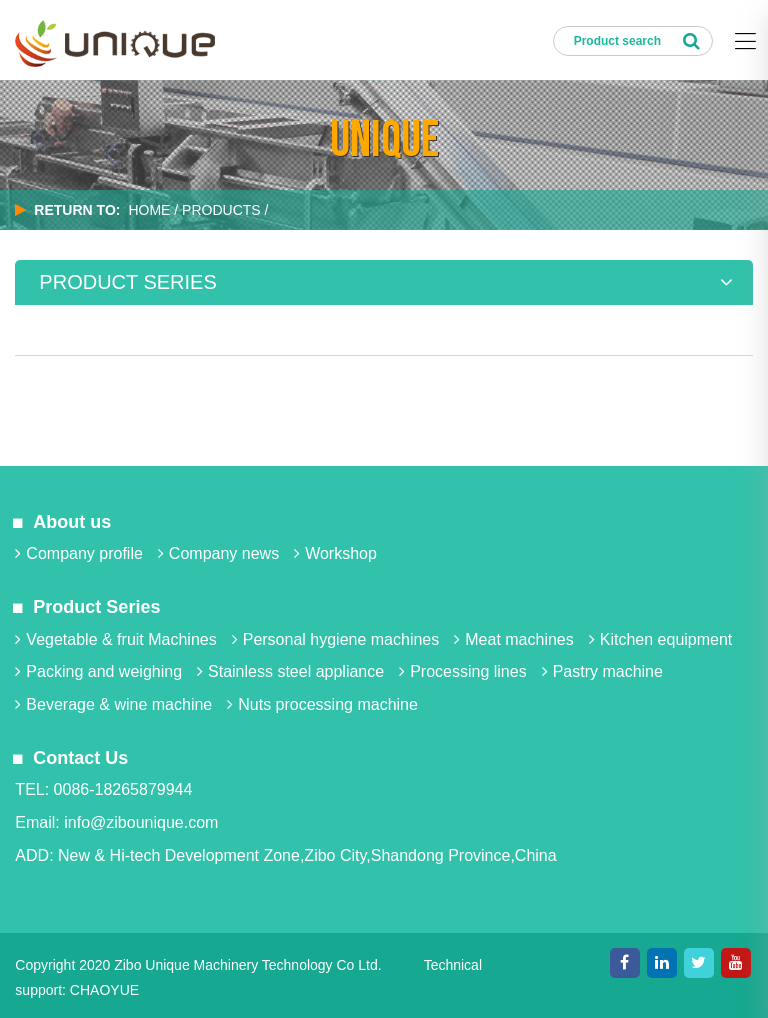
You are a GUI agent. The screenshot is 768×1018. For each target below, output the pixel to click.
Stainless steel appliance (290, 671)
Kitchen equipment (661, 639)
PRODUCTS (221, 210)
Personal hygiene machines (336, 639)
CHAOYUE (104, 990)
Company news (218, 553)
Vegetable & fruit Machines (115, 639)
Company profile (79, 553)
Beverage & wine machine (113, 704)
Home (149, 210)
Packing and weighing (98, 671)
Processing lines (463, 671)
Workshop (335, 553)
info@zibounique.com (141, 822)
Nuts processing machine (322, 704)
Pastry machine (602, 671)
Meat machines (514, 639)
